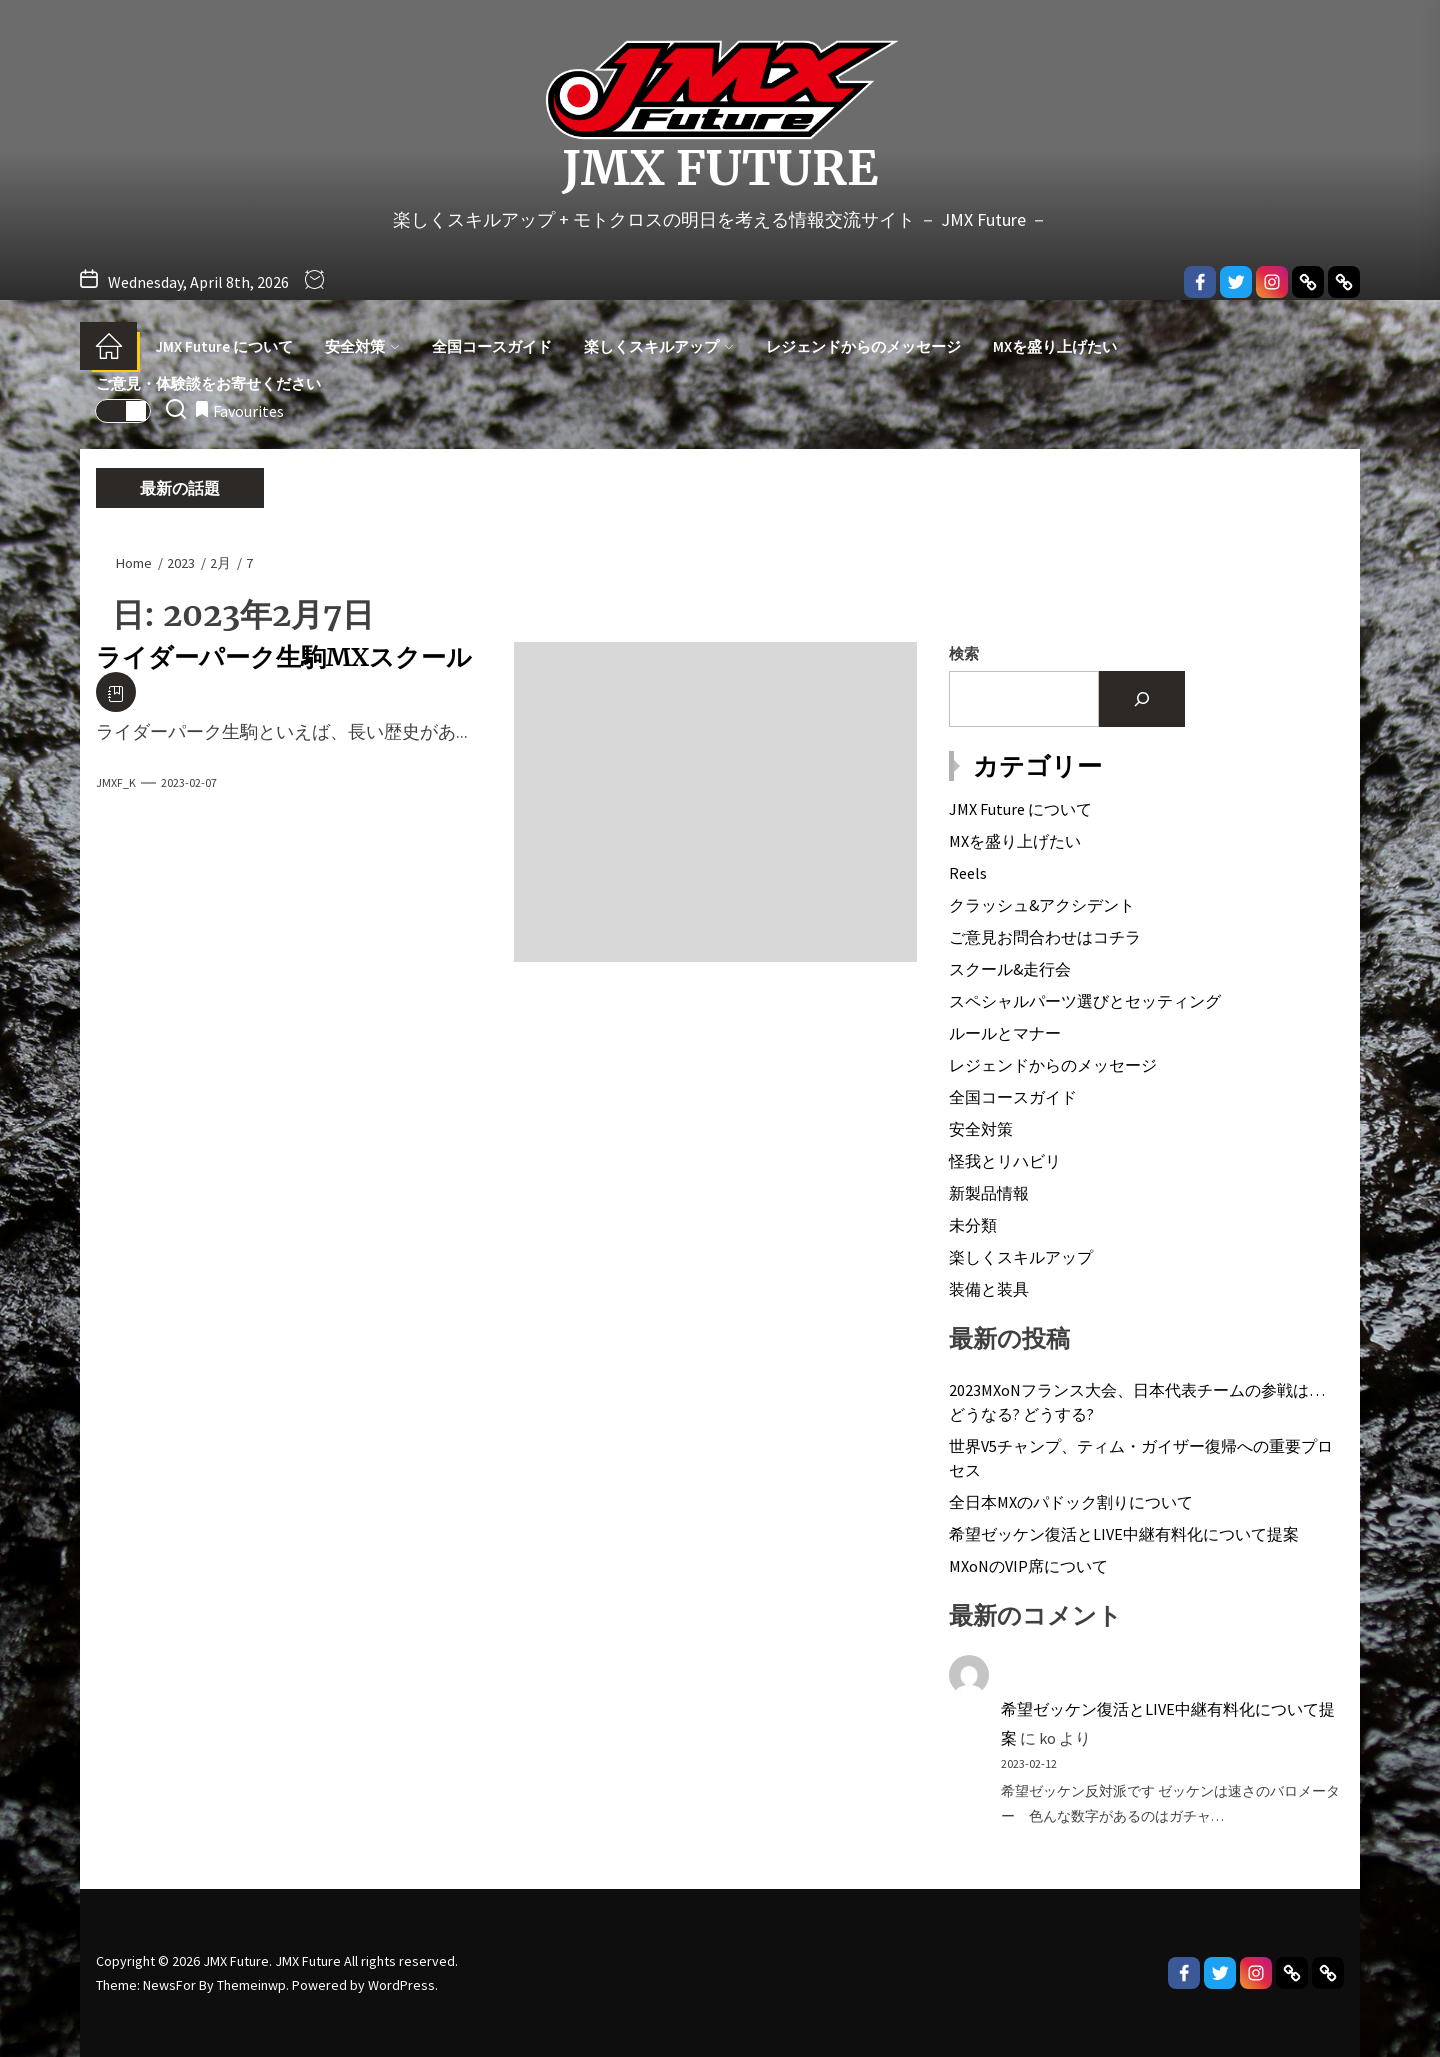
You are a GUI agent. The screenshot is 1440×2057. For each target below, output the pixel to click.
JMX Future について (224, 346)
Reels (968, 873)
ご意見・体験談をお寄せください (208, 383)
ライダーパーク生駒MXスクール (284, 657)
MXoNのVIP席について (1028, 1566)
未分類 (973, 1225)
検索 (964, 653)
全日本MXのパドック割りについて (1071, 1502)
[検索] (1142, 699)
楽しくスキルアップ (659, 346)
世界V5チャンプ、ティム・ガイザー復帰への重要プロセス (1141, 1458)
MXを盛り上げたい (1055, 346)
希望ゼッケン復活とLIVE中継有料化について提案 (1124, 1534)
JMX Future (720, 169)
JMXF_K (116, 782)
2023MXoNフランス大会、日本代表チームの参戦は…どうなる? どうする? (1137, 1402)
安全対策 (362, 346)
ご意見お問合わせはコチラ (1045, 937)
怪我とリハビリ (1005, 1161)
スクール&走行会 (1010, 969)
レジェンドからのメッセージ (863, 346)
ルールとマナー (1005, 1033)
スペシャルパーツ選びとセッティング (1085, 1001)
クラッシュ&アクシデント (1042, 905)
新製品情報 (989, 1193)
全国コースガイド (492, 346)
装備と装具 (989, 1289)
